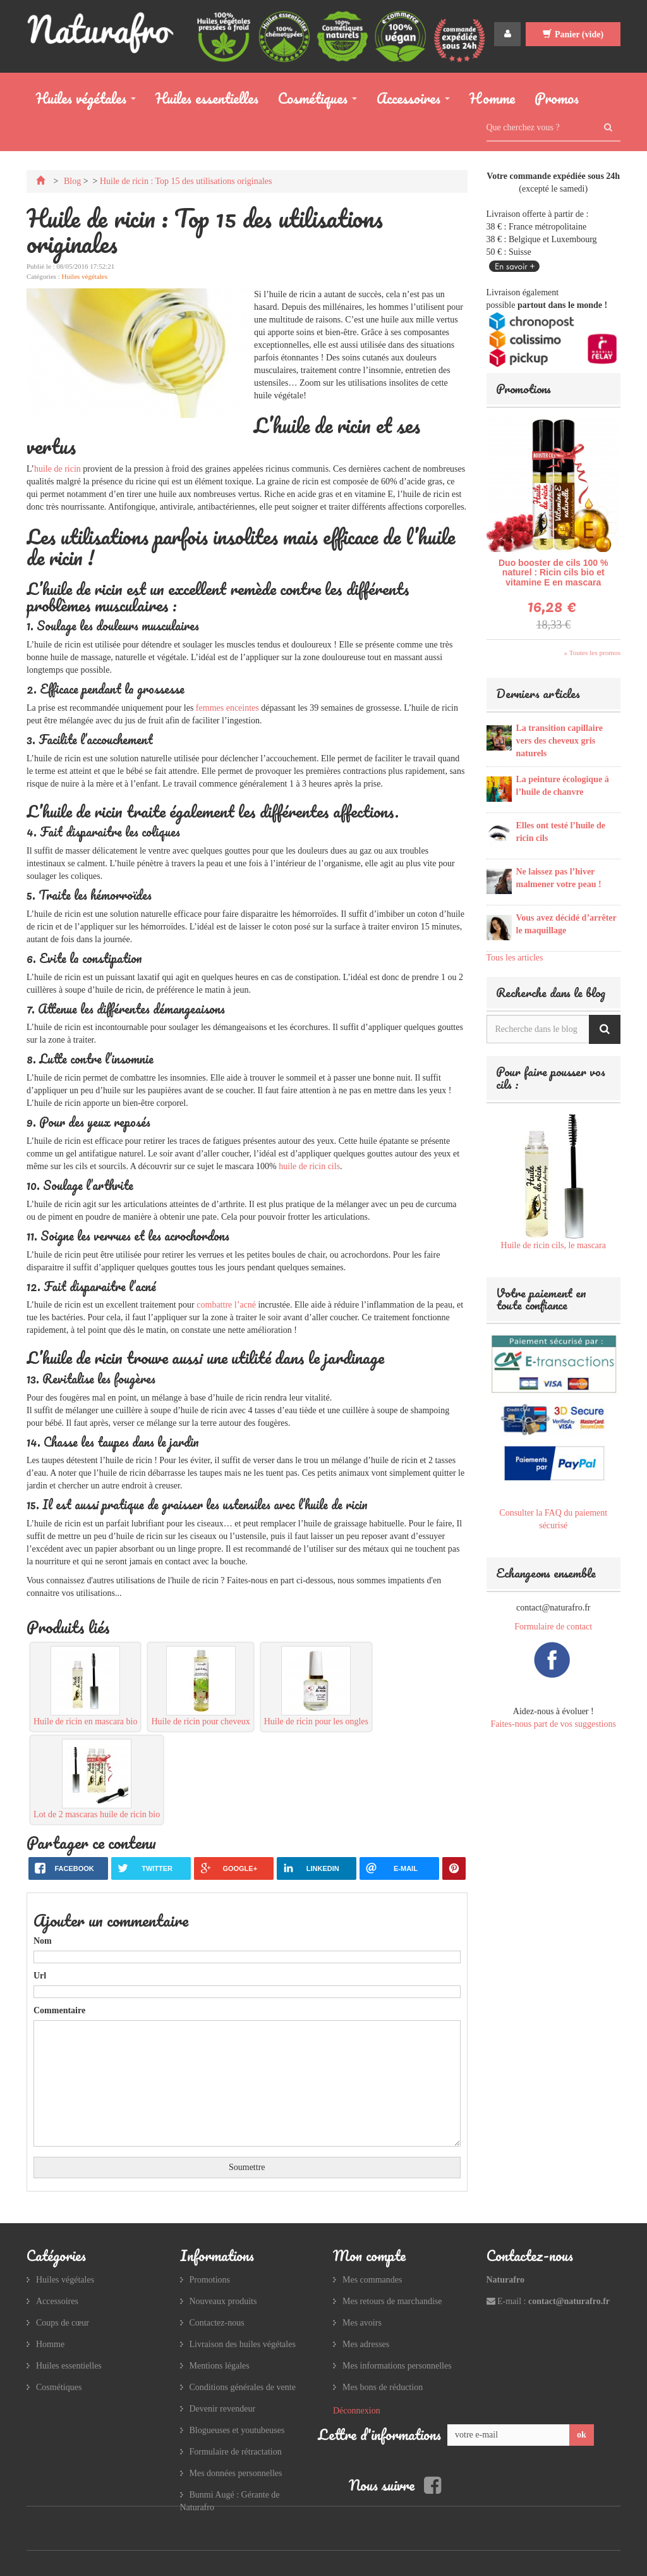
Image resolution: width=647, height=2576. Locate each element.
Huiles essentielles (206, 98)
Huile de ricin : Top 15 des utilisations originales (186, 181)
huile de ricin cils (309, 1166)
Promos (557, 98)
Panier (573, 34)
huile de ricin (57, 469)
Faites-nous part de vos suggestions (553, 1724)
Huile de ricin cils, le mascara (553, 1245)
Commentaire (59, 2010)
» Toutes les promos (592, 652)
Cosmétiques (313, 101)
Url (39, 1975)
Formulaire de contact (553, 1626)
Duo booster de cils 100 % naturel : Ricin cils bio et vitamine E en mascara (553, 572)
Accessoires (408, 101)
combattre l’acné (226, 1304)
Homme (492, 98)
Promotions (523, 388)
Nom (42, 1941)
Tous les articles (515, 957)
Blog (72, 181)
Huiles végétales (81, 101)
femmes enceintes (227, 708)
